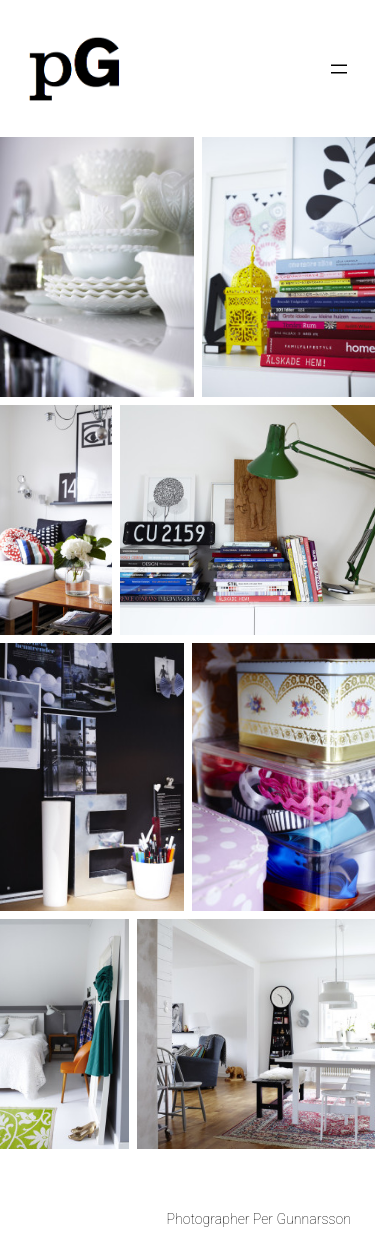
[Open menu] (339, 69)
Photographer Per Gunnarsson (259, 1219)
